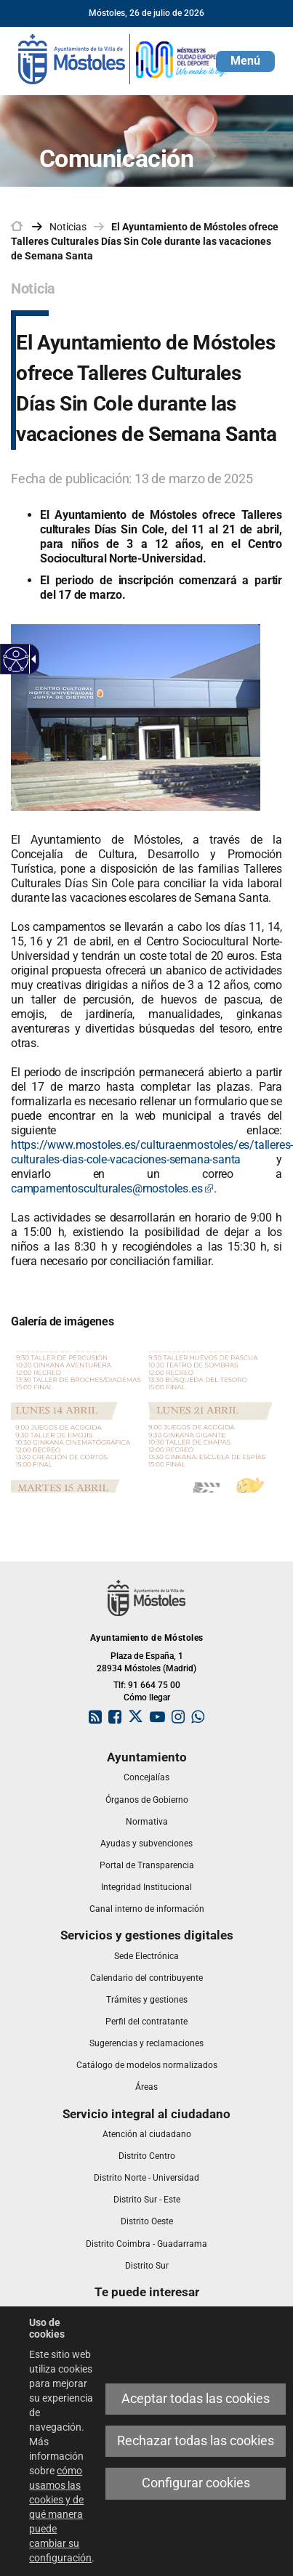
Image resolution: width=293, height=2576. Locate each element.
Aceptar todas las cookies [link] (195, 2398)
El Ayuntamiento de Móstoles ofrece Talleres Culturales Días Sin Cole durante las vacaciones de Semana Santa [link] (144, 241)
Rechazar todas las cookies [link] (195, 2441)
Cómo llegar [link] (147, 1697)
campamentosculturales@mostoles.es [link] (112, 1188)
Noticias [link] (68, 227)
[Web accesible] (16, 659)
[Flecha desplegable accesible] (31, 659)
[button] (245, 61)
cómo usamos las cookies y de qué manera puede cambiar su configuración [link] (60, 2514)
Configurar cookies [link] (196, 2483)
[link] (123, 58)
